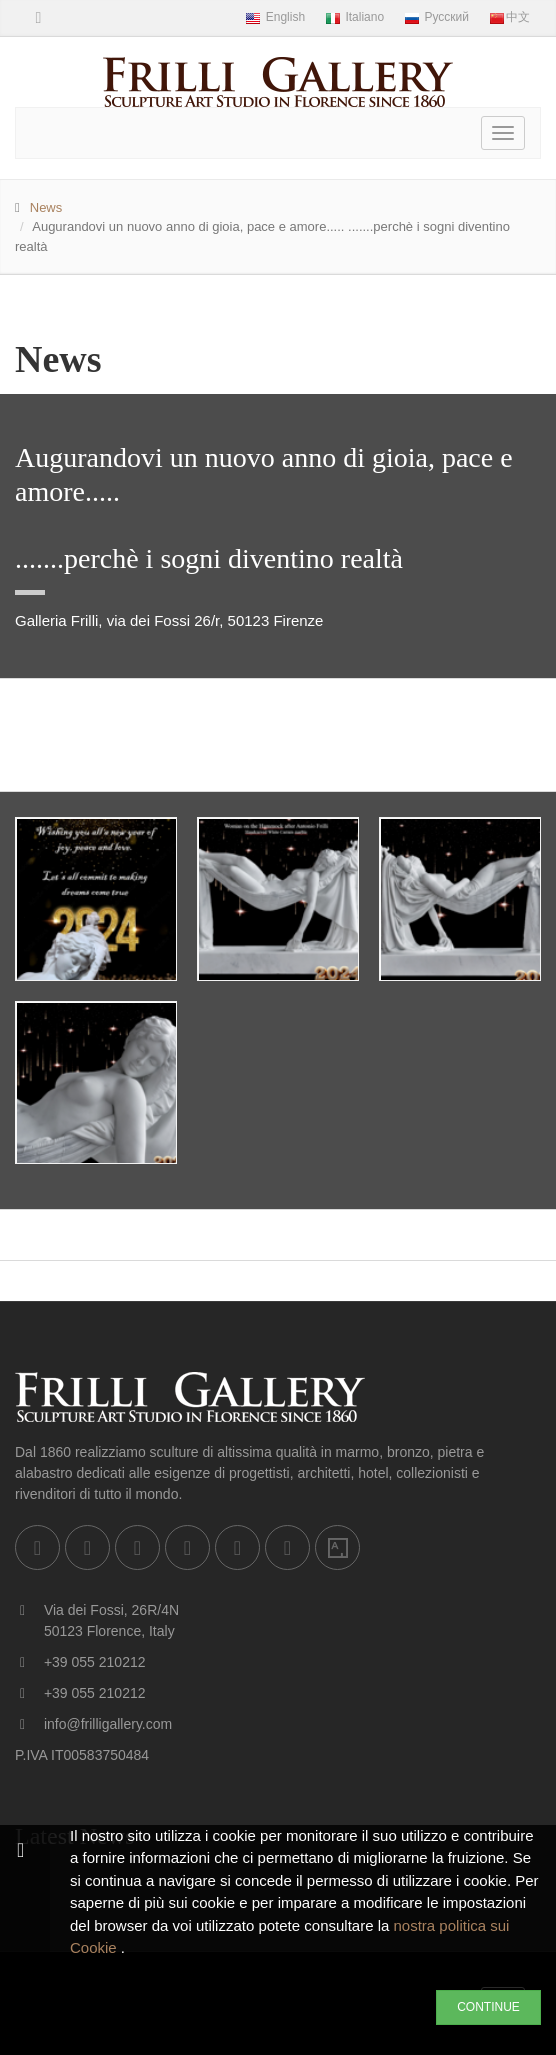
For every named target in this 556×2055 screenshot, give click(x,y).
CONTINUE (488, 2007)
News (46, 207)
